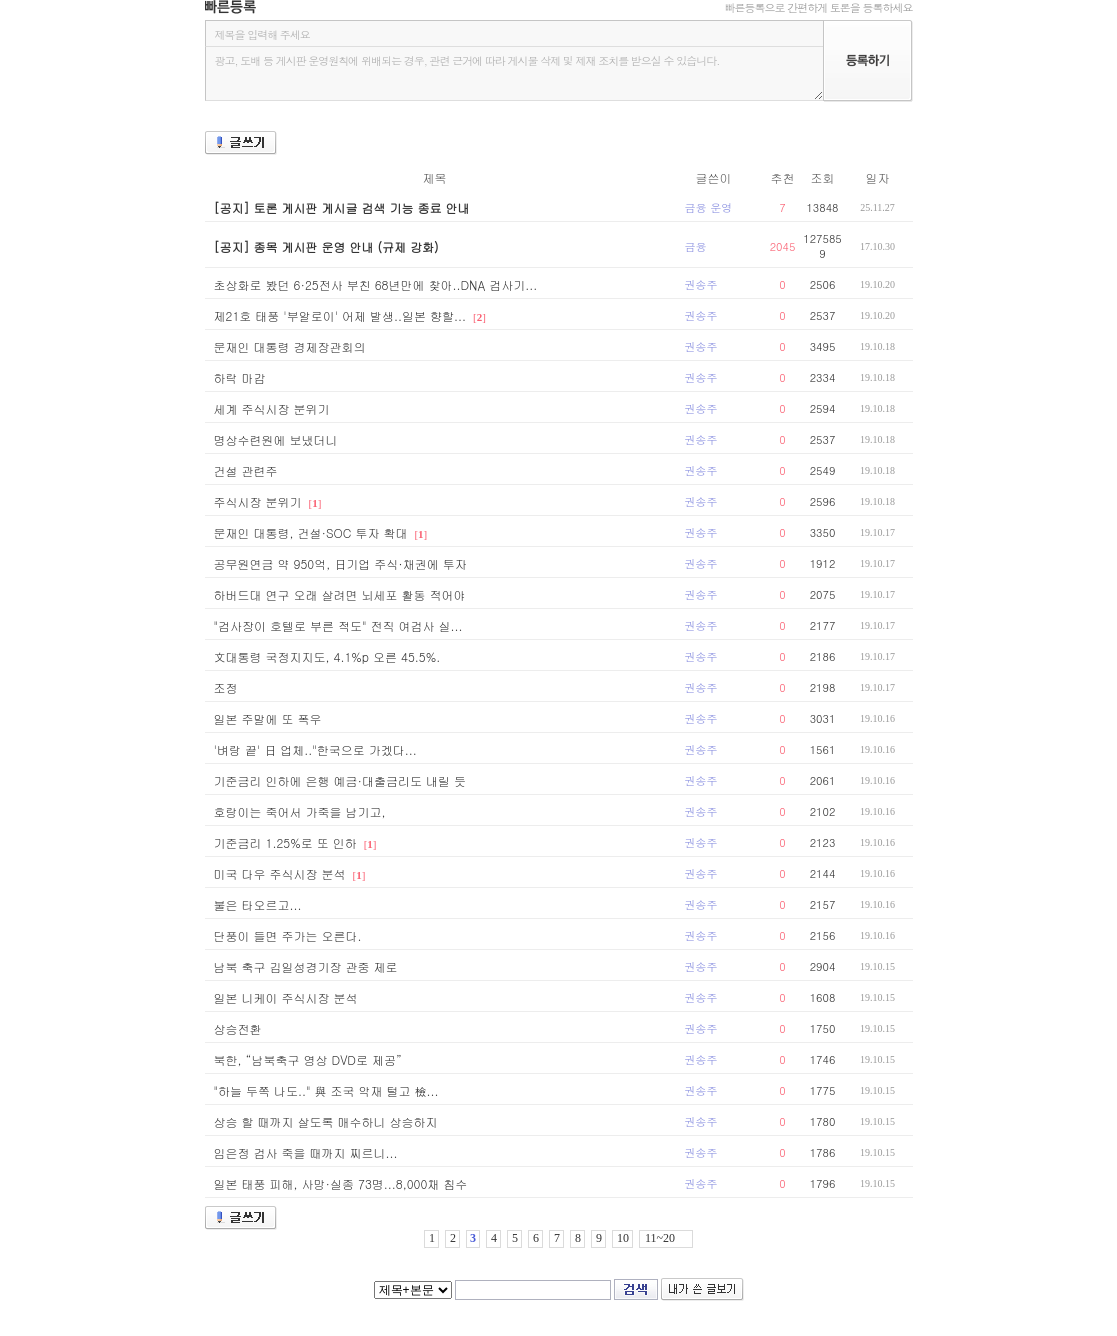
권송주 (701, 284)
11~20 (660, 1238)
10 (623, 1238)
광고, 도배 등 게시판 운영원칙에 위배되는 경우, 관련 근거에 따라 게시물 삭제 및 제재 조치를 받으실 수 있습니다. (514, 73)
